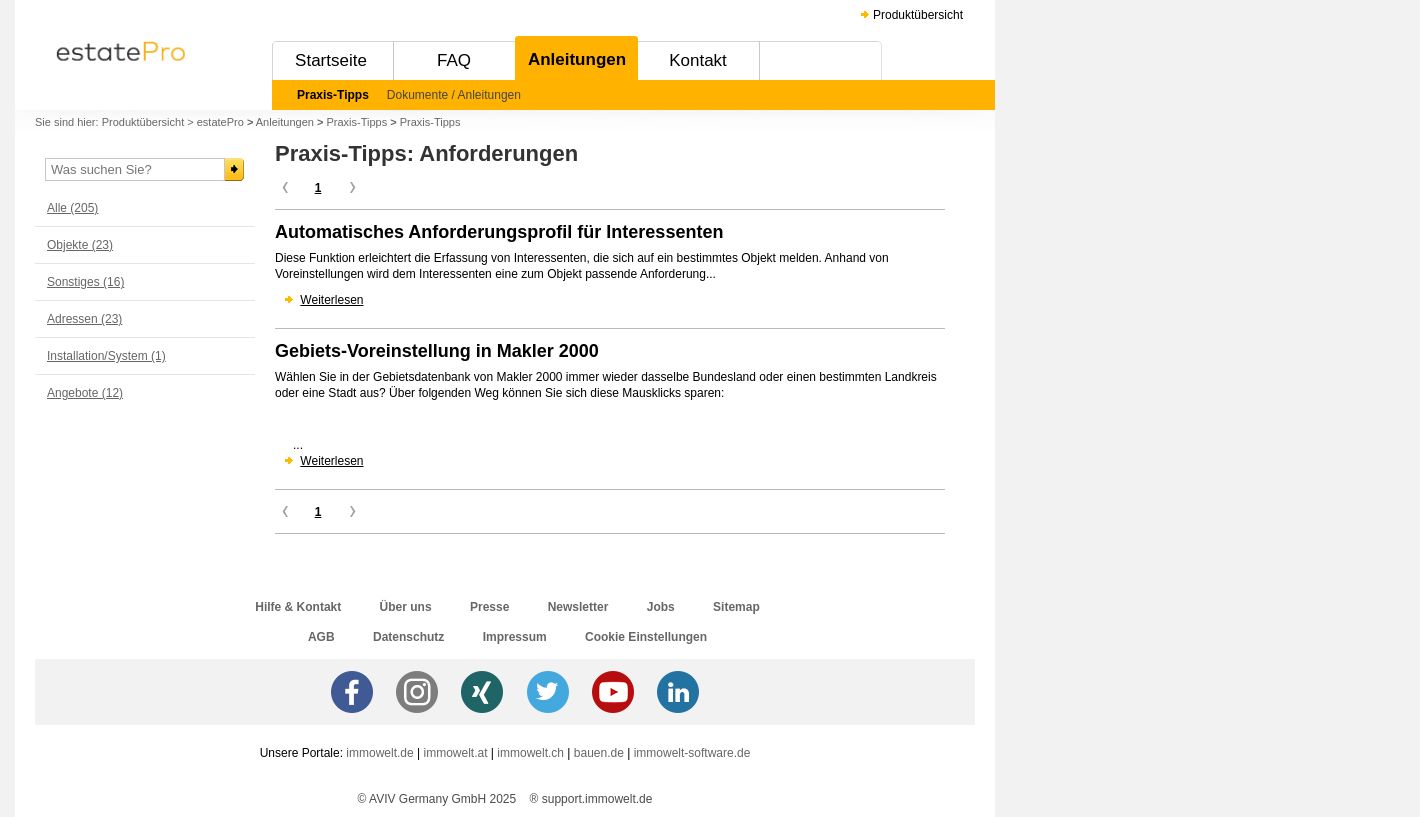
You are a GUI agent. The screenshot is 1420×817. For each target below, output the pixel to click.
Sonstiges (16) (85, 282)
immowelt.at (456, 753)
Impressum (515, 637)
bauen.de (599, 753)
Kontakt (698, 60)
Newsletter (578, 607)
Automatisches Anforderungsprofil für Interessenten (499, 232)
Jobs (661, 607)
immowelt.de (379, 753)
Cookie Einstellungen (646, 637)
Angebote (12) (85, 393)
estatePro (220, 122)
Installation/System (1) (106, 356)
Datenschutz (408, 637)
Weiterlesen (331, 300)
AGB (321, 637)
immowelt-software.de (692, 753)
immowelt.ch (530, 753)
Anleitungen (577, 59)
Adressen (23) (84, 319)
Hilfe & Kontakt (298, 607)
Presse (489, 607)
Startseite (331, 60)
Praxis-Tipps (333, 95)
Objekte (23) (80, 245)
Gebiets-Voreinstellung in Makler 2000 (437, 351)
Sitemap (736, 607)
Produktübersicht (918, 15)
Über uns (406, 607)
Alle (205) (72, 208)
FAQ (454, 60)
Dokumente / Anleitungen (454, 95)
